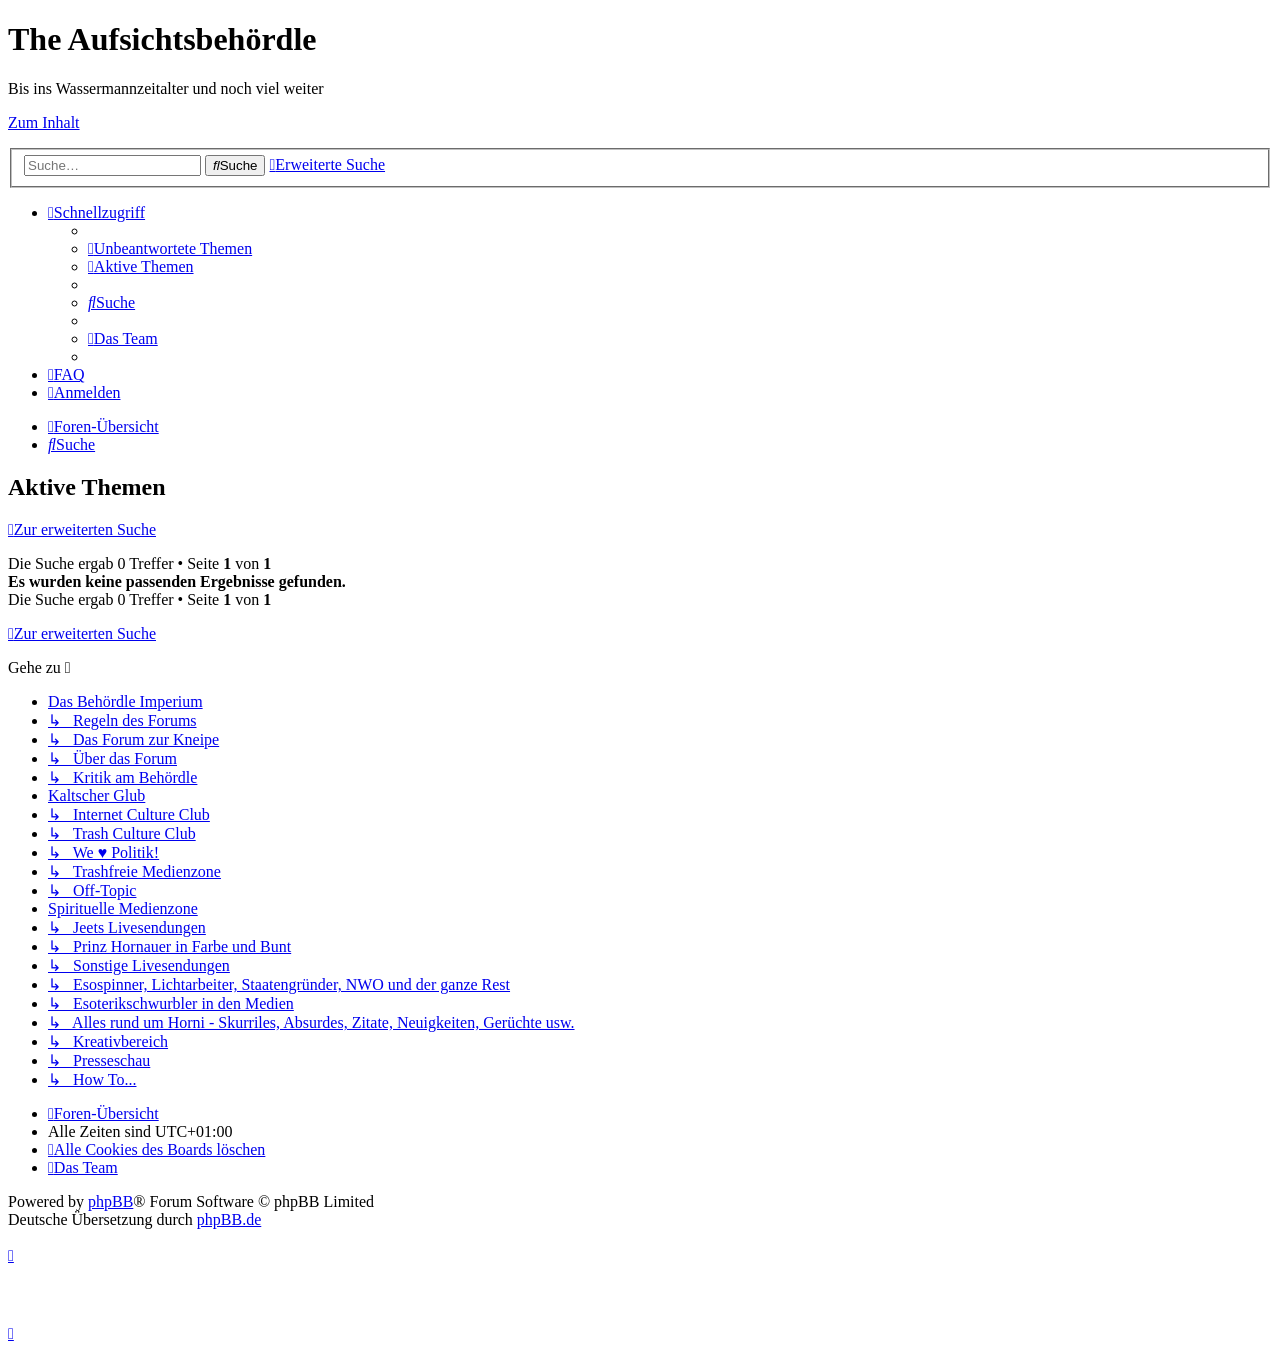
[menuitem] (170, 248)
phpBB (110, 1201)
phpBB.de (229, 1219)
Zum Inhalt (44, 122)
